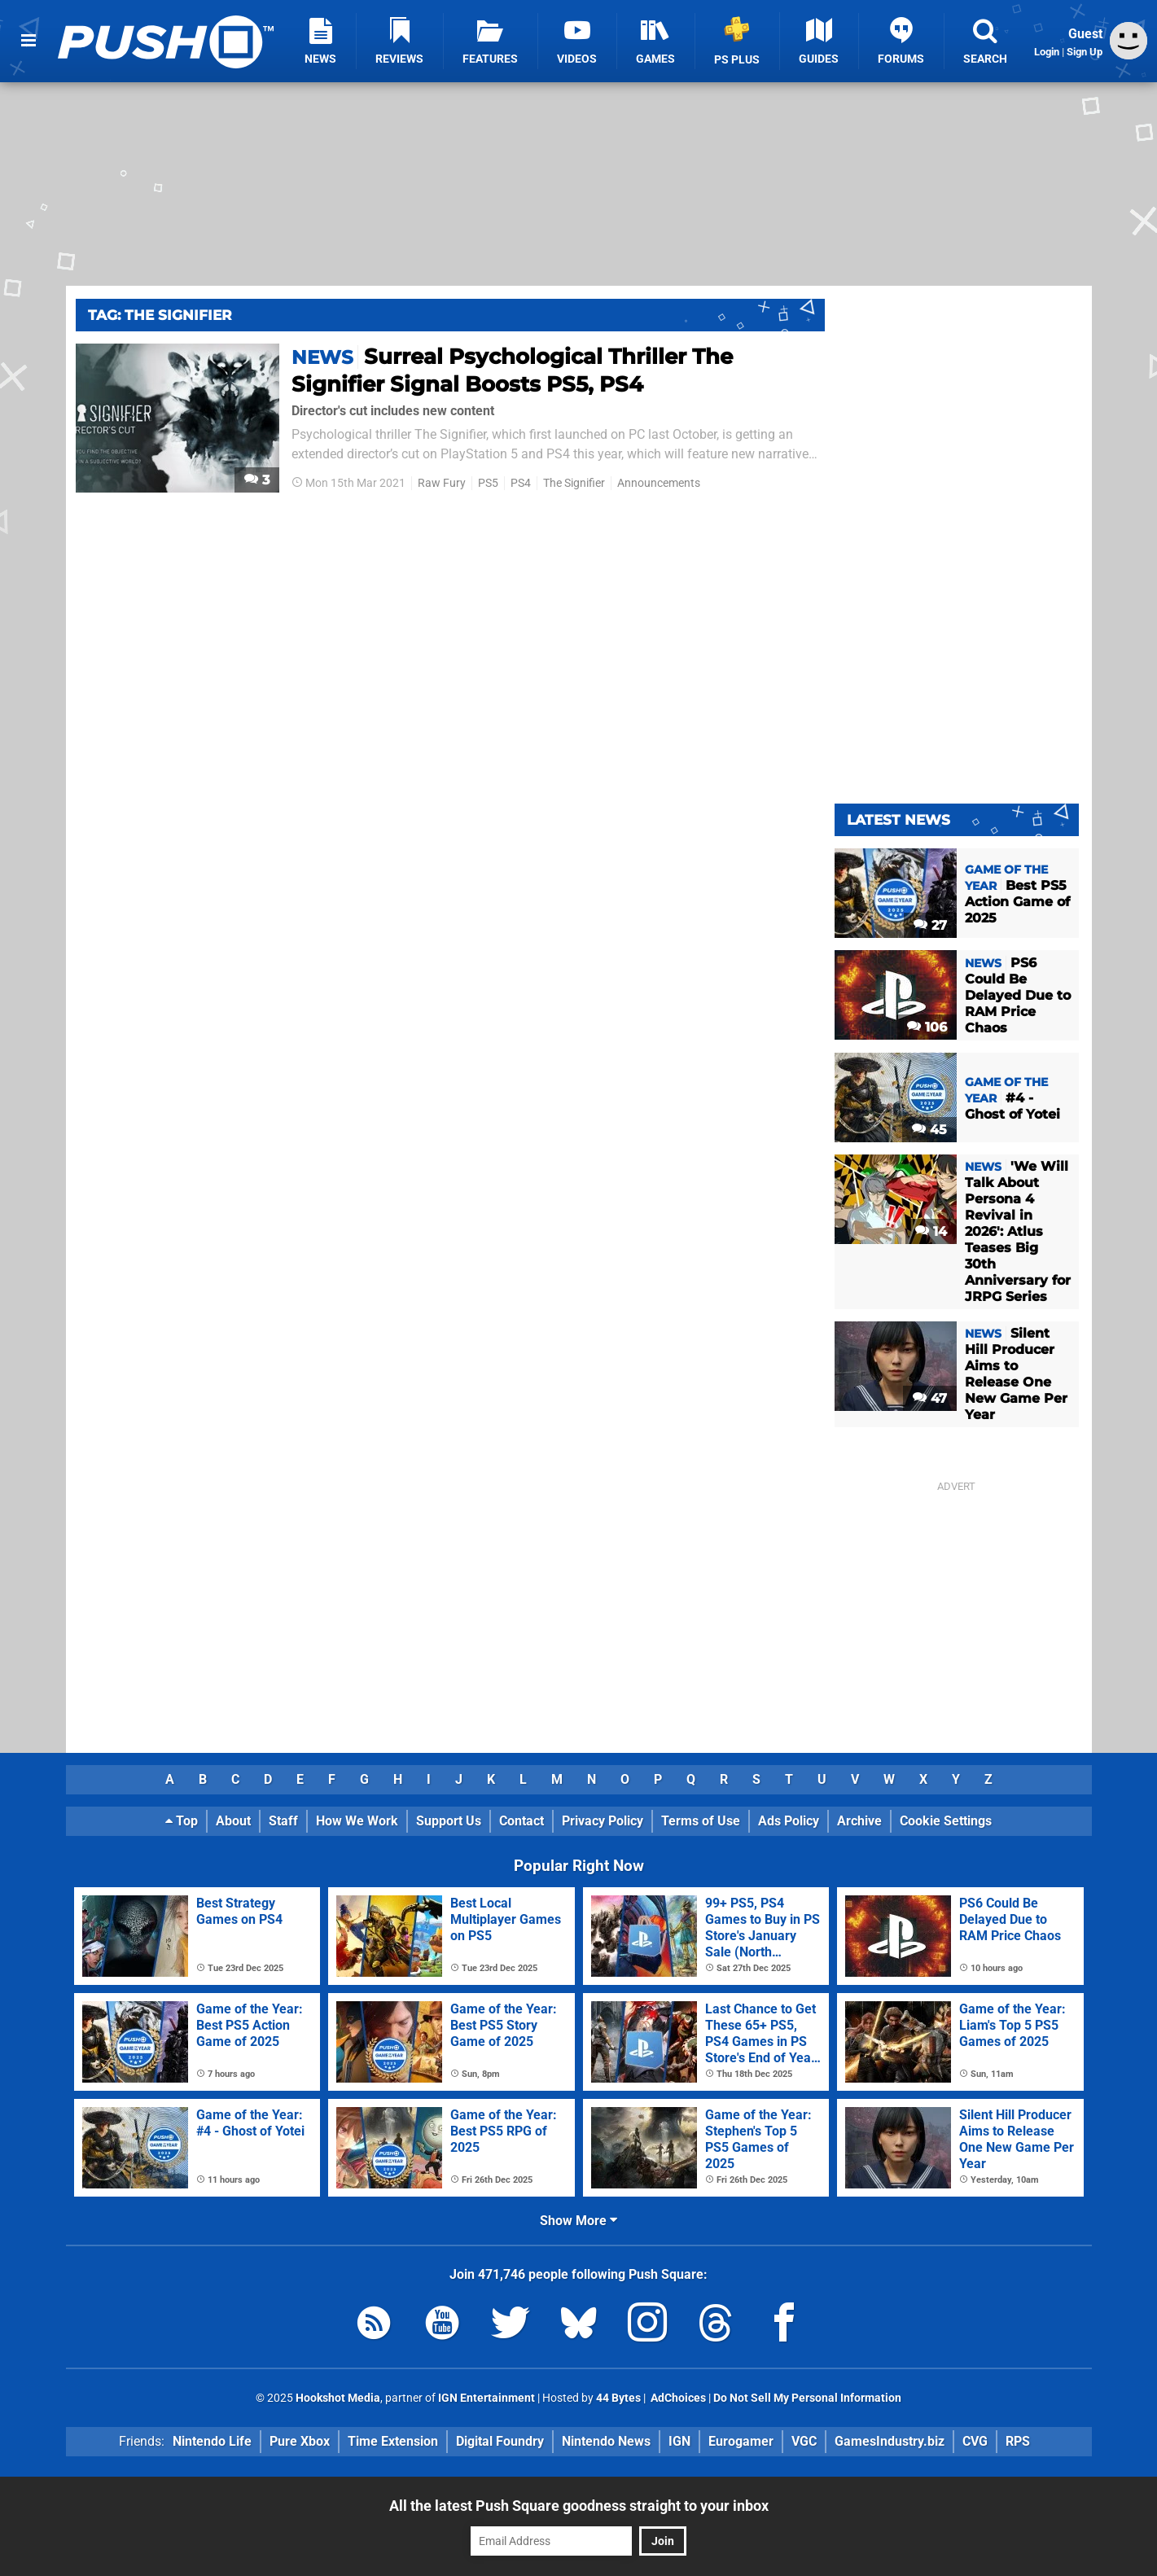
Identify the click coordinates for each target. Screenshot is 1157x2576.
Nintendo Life (212, 2441)
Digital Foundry (500, 2441)
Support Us (448, 1821)
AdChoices (677, 2398)
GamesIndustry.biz (889, 2441)
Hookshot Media (338, 2398)
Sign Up (1084, 52)
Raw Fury (442, 483)
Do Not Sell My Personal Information (807, 2398)
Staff (283, 1821)
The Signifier (574, 483)
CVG (975, 2441)
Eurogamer (741, 2441)
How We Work (357, 1821)
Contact (521, 1821)
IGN (679, 2441)
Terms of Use (700, 1821)
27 (930, 925)
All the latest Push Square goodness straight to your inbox (579, 2505)
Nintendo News (606, 2441)
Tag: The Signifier (160, 315)
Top (181, 1821)
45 (929, 1129)
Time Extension (393, 2441)
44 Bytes (618, 2398)
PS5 (488, 483)
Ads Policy (788, 1821)
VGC (804, 2441)
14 (931, 1231)
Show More (578, 2220)
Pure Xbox (300, 2441)
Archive (859, 1821)
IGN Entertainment (486, 2398)
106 (927, 1027)
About (233, 1821)
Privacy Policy (602, 1821)
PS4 (521, 483)
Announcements (658, 483)
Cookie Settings (946, 1821)
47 (930, 1398)
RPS (1018, 2441)
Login (1046, 52)
